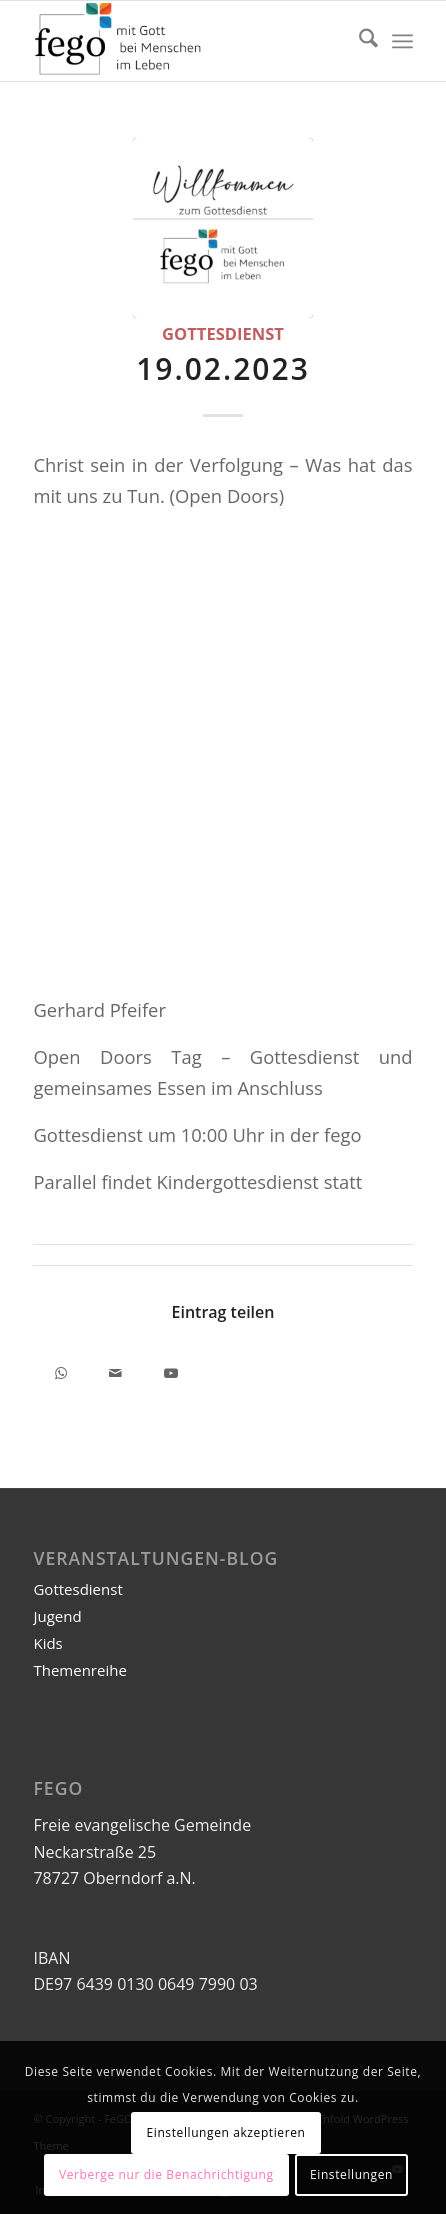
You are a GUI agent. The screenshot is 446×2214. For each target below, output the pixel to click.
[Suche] (358, 41)
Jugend (57, 1616)
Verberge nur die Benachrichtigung (166, 2174)
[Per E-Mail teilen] (115, 1369)
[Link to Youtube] (170, 1369)
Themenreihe (79, 1670)
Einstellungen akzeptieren (225, 2132)
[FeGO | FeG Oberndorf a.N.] (184, 41)
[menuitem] (358, 41)
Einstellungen (351, 2174)
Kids (47, 1643)
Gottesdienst (223, 333)
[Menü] (402, 41)
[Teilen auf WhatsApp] (60, 1369)
